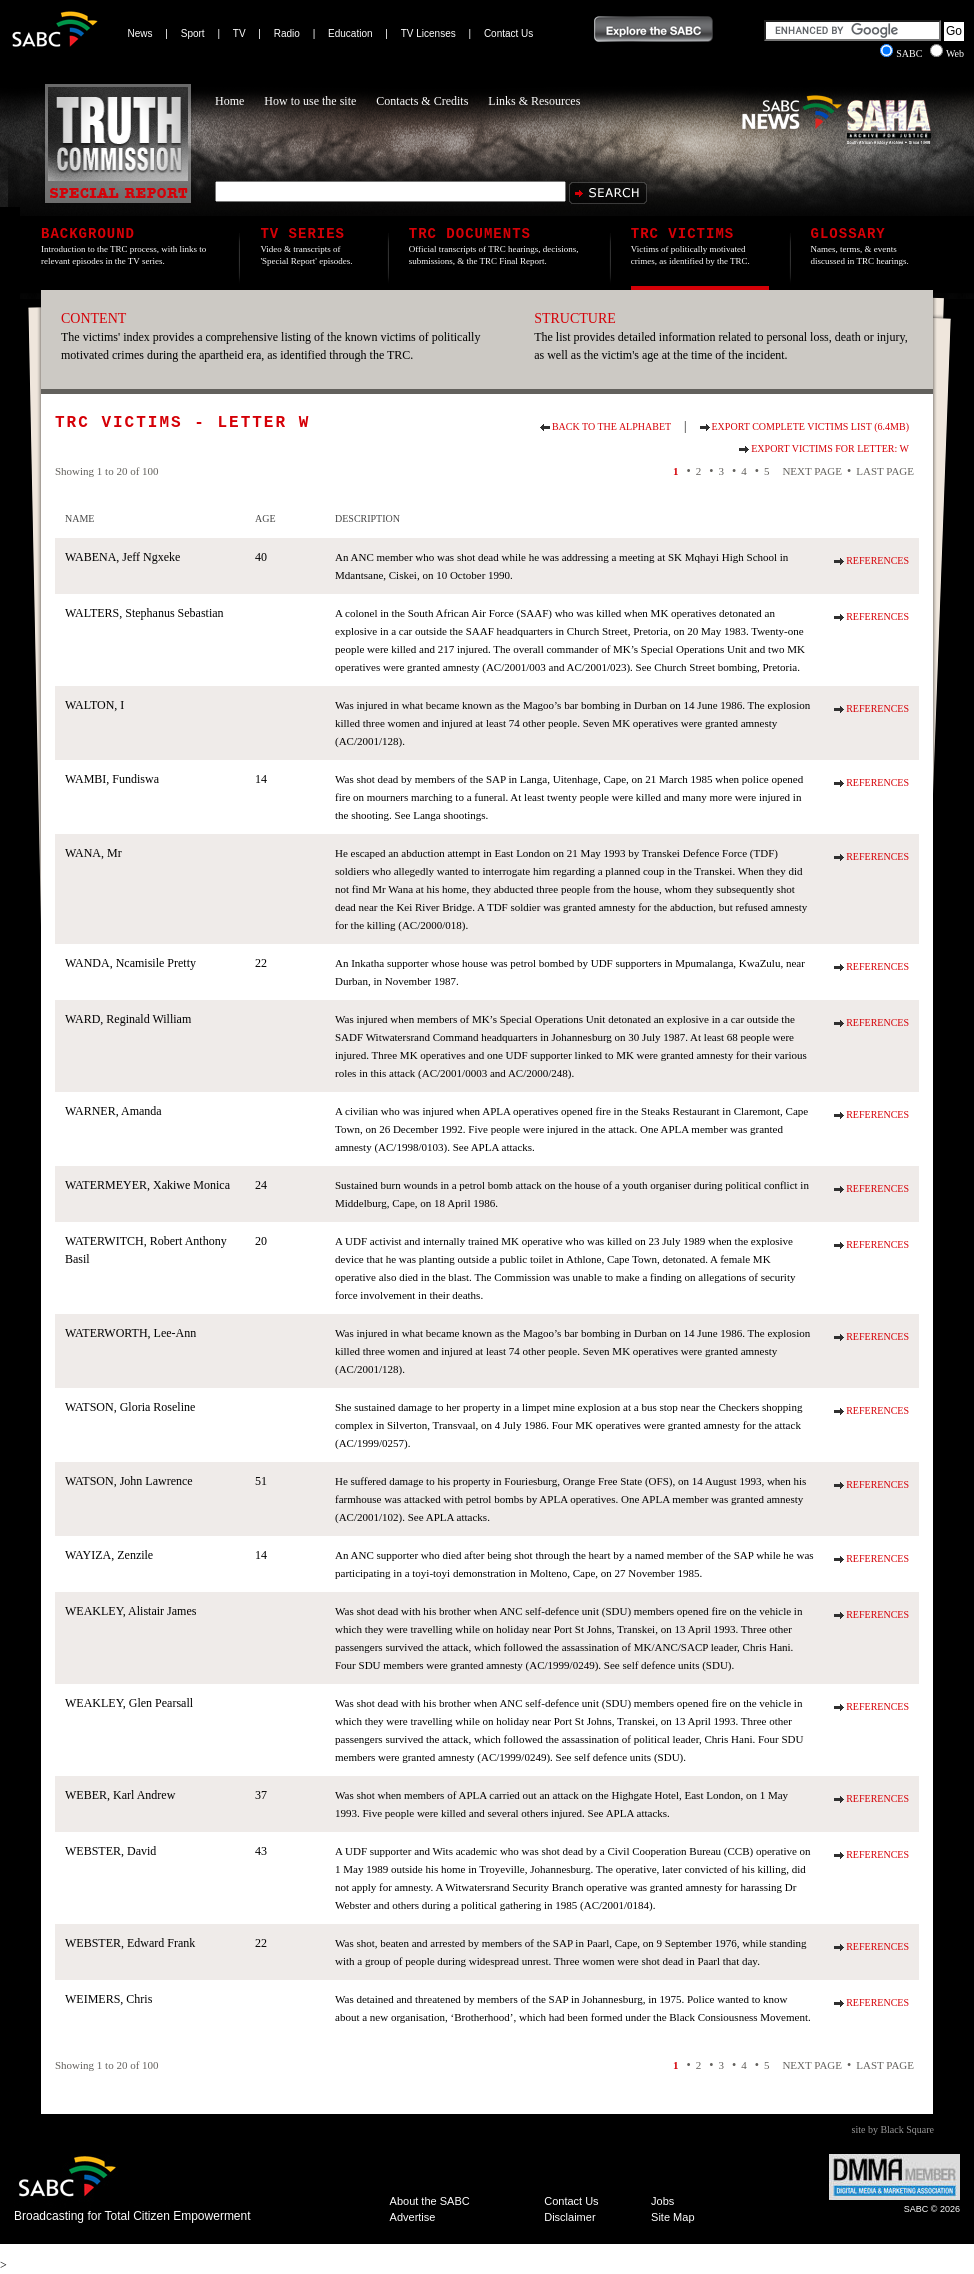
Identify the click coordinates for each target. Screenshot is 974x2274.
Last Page (885, 471)
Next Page (812, 471)
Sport (193, 33)
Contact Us (508, 33)
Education (350, 33)
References (877, 560)
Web (947, 53)
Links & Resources (534, 101)
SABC (902, 53)
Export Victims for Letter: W (830, 448)
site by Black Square (893, 2129)
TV (239, 33)
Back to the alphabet (611, 426)
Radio (287, 33)
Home (229, 101)
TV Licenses (428, 33)
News (140, 33)
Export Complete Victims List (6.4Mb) (810, 426)
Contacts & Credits (422, 101)
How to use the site (310, 101)
